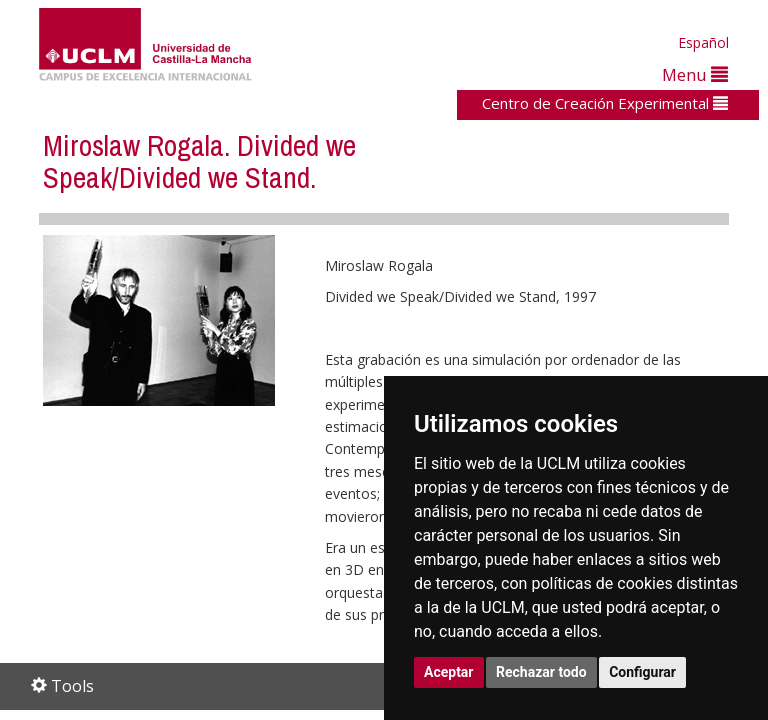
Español (703, 42)
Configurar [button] (642, 672)
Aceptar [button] (449, 672)
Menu (695, 74)
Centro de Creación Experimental (605, 103)
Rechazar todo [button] (541, 672)
